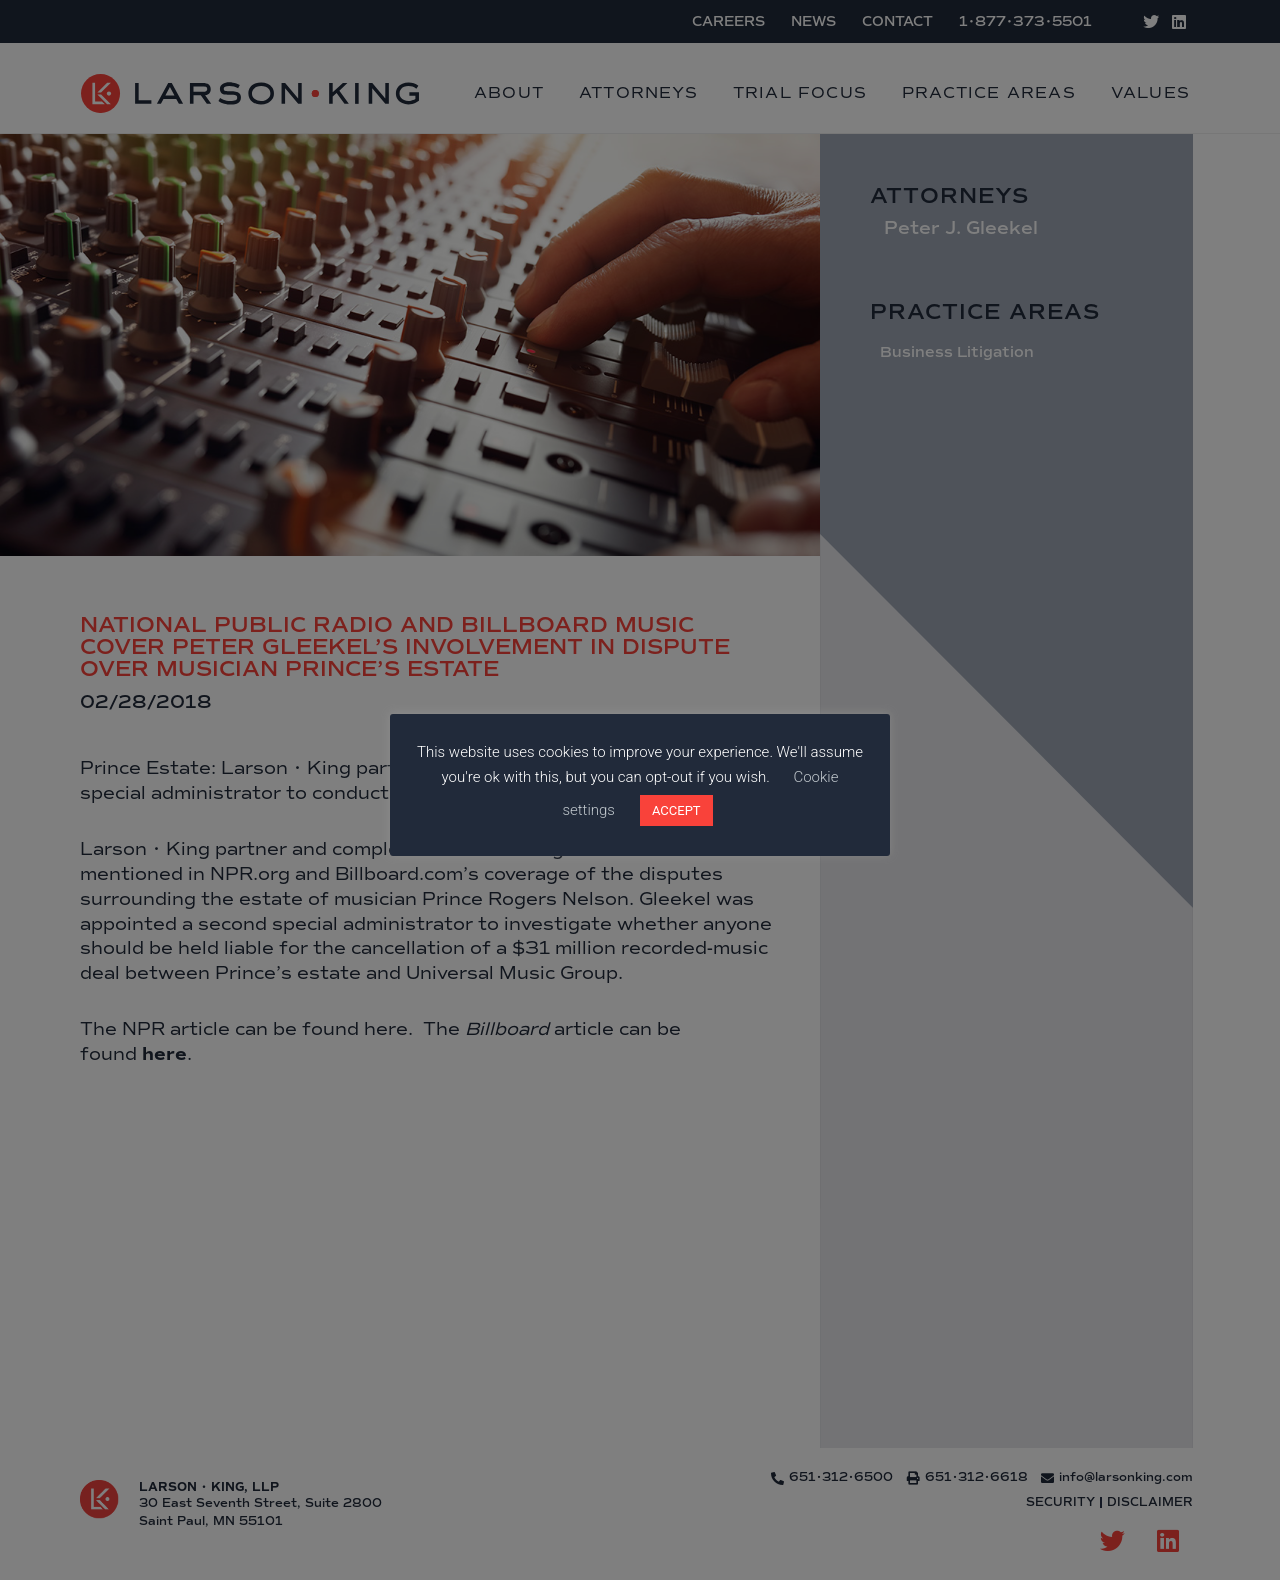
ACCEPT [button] (676, 810)
